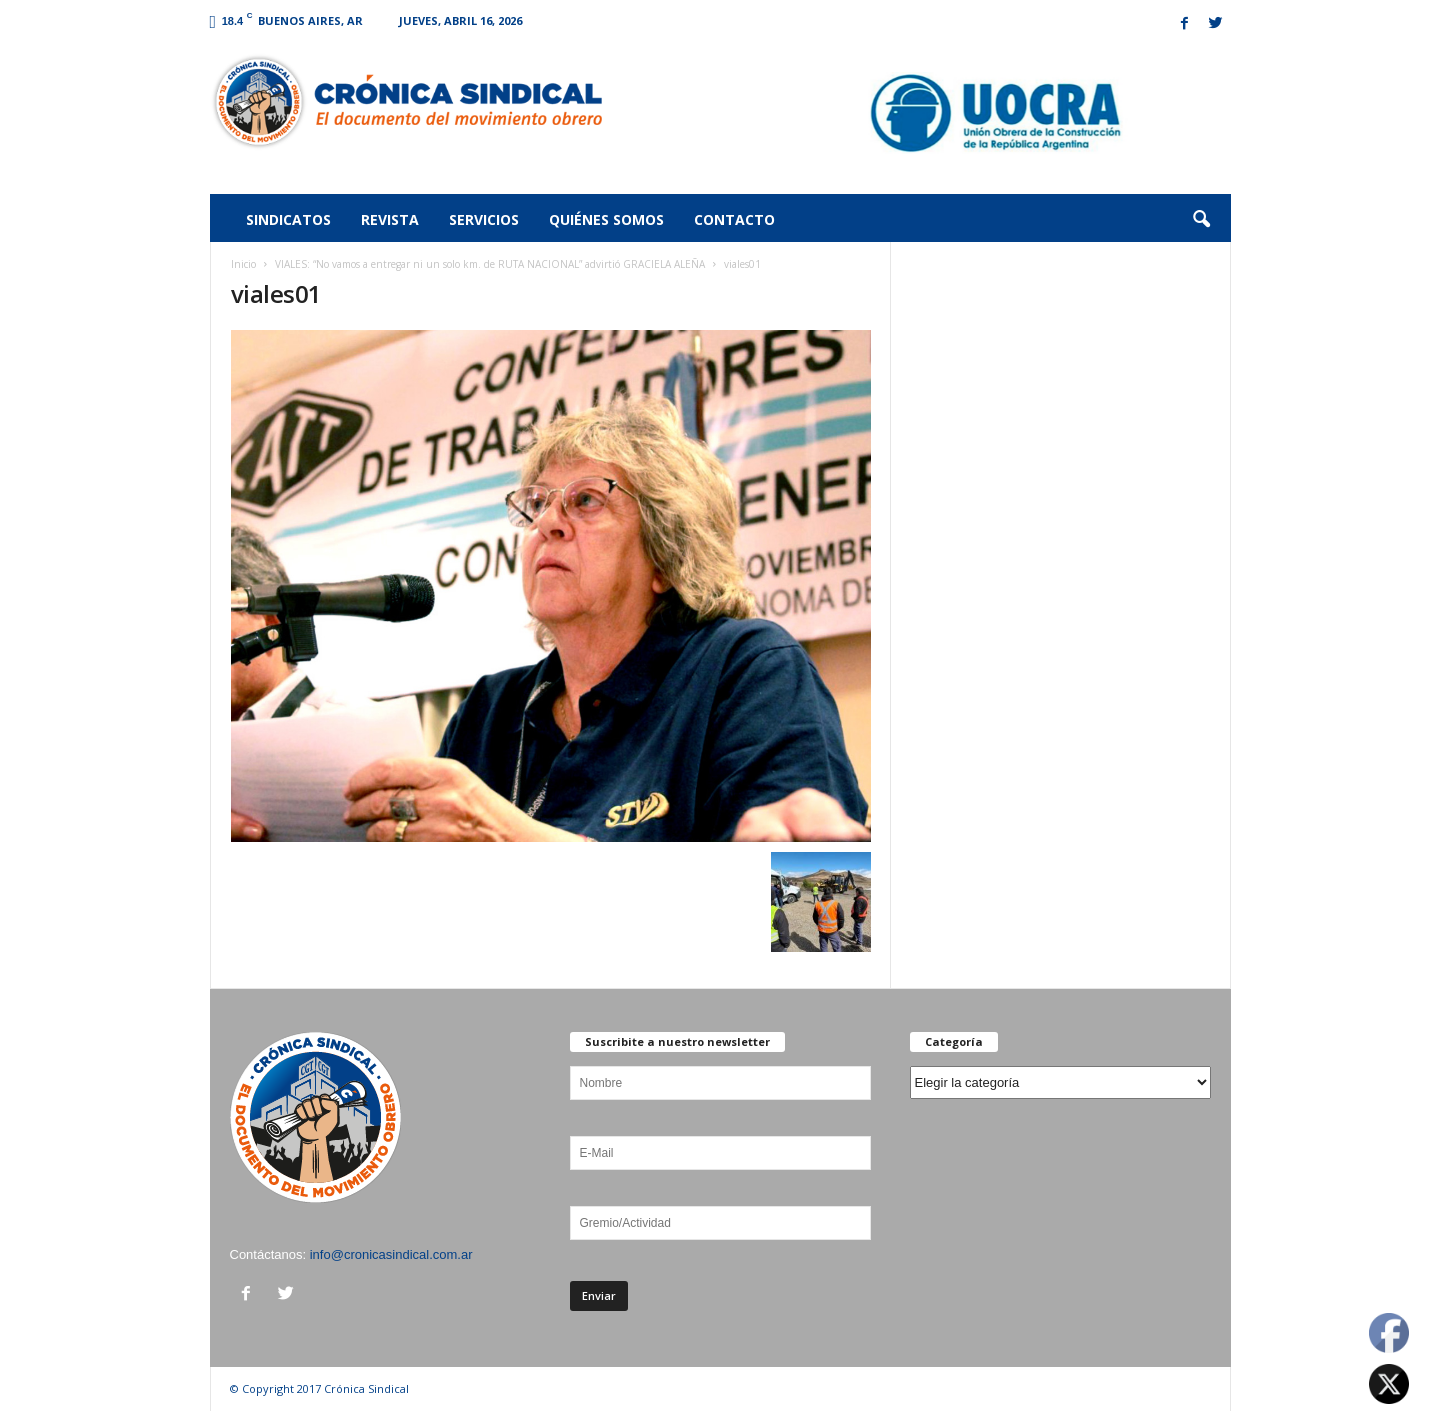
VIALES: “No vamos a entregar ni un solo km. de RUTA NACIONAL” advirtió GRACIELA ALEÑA (490, 264)
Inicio (243, 264)
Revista (390, 219)
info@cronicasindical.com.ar (391, 1254)
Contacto (734, 219)
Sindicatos (288, 219)
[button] (1201, 220)
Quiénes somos (606, 219)
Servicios (484, 219)
